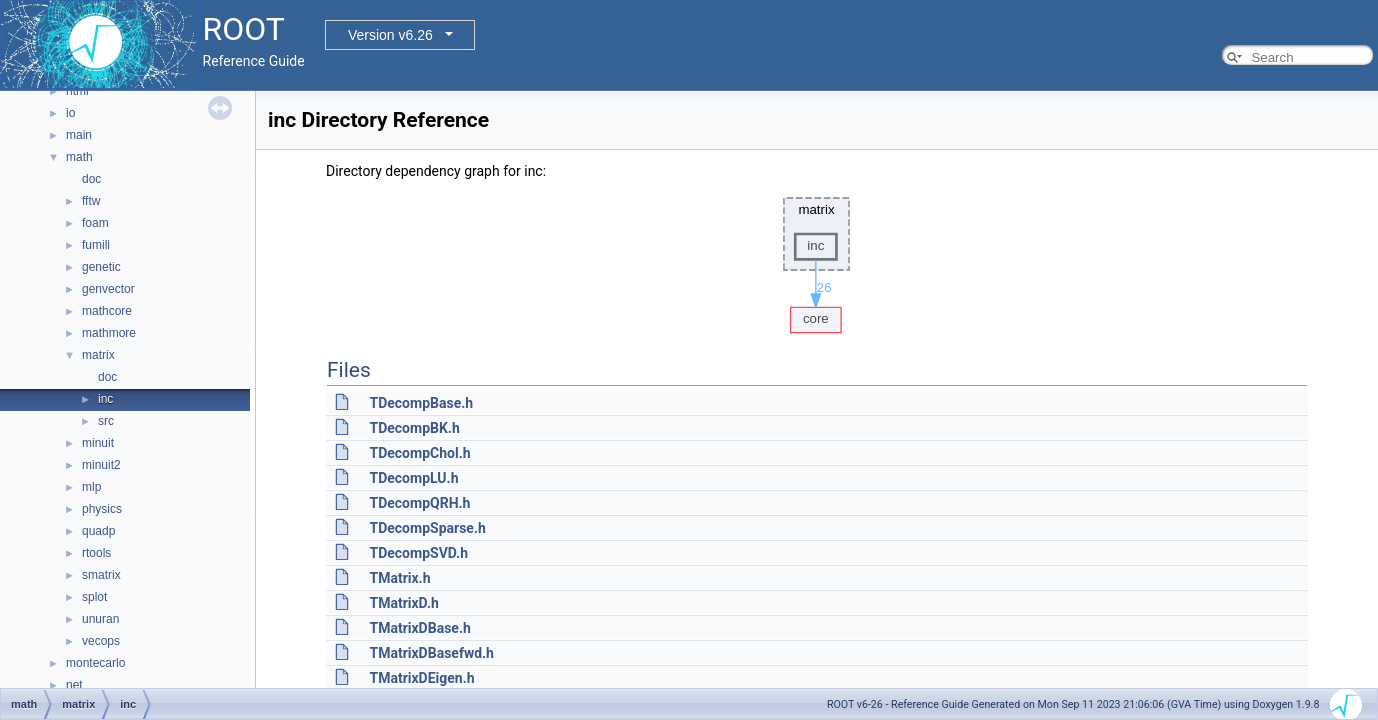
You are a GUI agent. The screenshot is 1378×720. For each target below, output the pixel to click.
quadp (98, 531)
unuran (100, 619)
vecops (101, 641)
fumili (96, 245)
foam (95, 223)
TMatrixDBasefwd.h (431, 653)
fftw (91, 201)
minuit (98, 443)
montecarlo (95, 663)
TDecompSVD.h (418, 553)
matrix (98, 355)
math (79, 157)
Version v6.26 (390, 35)
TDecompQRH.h (419, 503)
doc (91, 179)
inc (105, 399)
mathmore (109, 333)
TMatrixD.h (403, 603)
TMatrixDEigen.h (421, 678)
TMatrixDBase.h (419, 628)
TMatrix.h (399, 578)
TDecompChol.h (419, 453)
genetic (101, 267)
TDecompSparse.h (427, 528)
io (70, 113)
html (77, 91)
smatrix (101, 575)
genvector (108, 289)
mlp (91, 487)
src (106, 421)
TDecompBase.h (421, 403)
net (74, 685)
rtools (96, 553)
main (79, 135)
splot (94, 597)
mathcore (107, 311)
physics (102, 509)
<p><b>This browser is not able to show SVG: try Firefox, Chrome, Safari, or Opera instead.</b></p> (817, 260)
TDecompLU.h (413, 478)
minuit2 (101, 465)
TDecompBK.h (414, 428)
